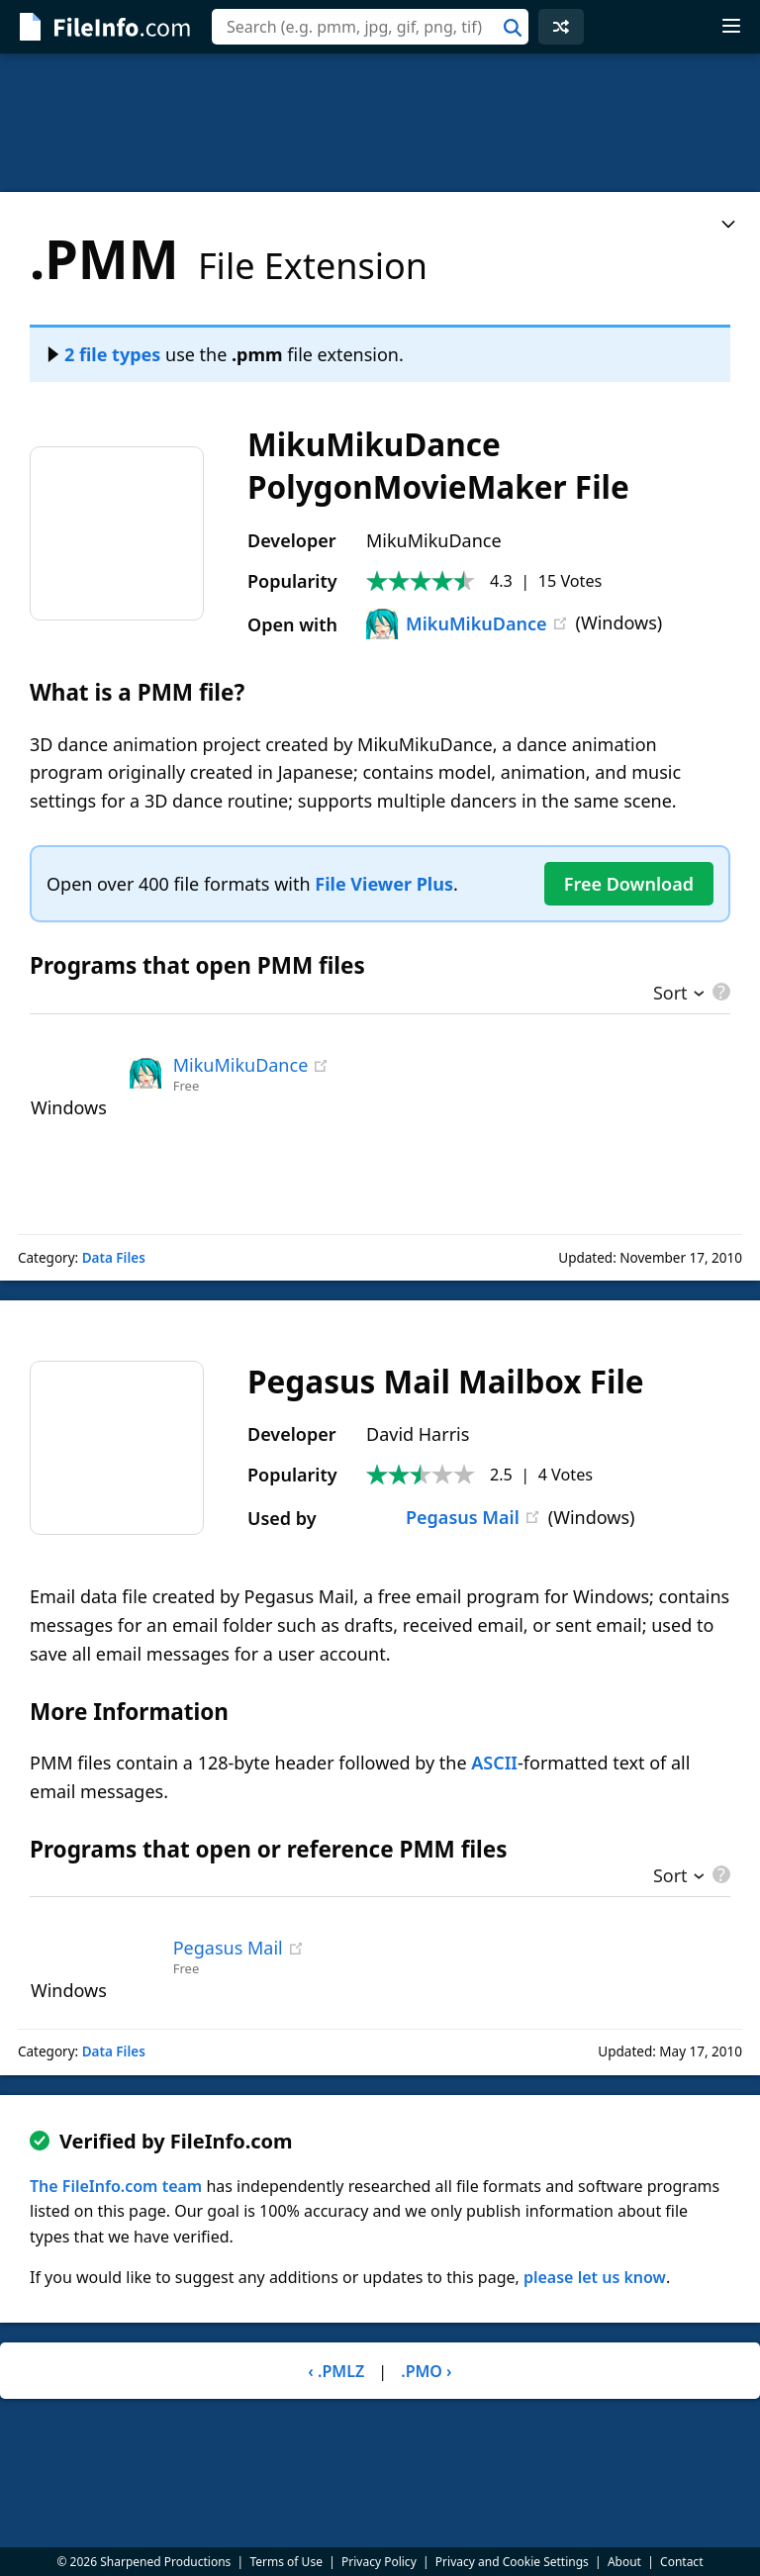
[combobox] (370, 27)
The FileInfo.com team (116, 2186)
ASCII (494, 1762)
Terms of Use (285, 2561)
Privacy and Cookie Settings (512, 2561)
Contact (681, 2561)
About (624, 2561)
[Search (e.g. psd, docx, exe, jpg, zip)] (370, 27)
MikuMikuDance (456, 623)
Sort (670, 994)
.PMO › (426, 2371)
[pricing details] (719, 991)
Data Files (113, 1258)
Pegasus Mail (443, 1517)
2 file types (104, 354)
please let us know (594, 2277)
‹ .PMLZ (336, 2371)
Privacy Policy (379, 2561)
